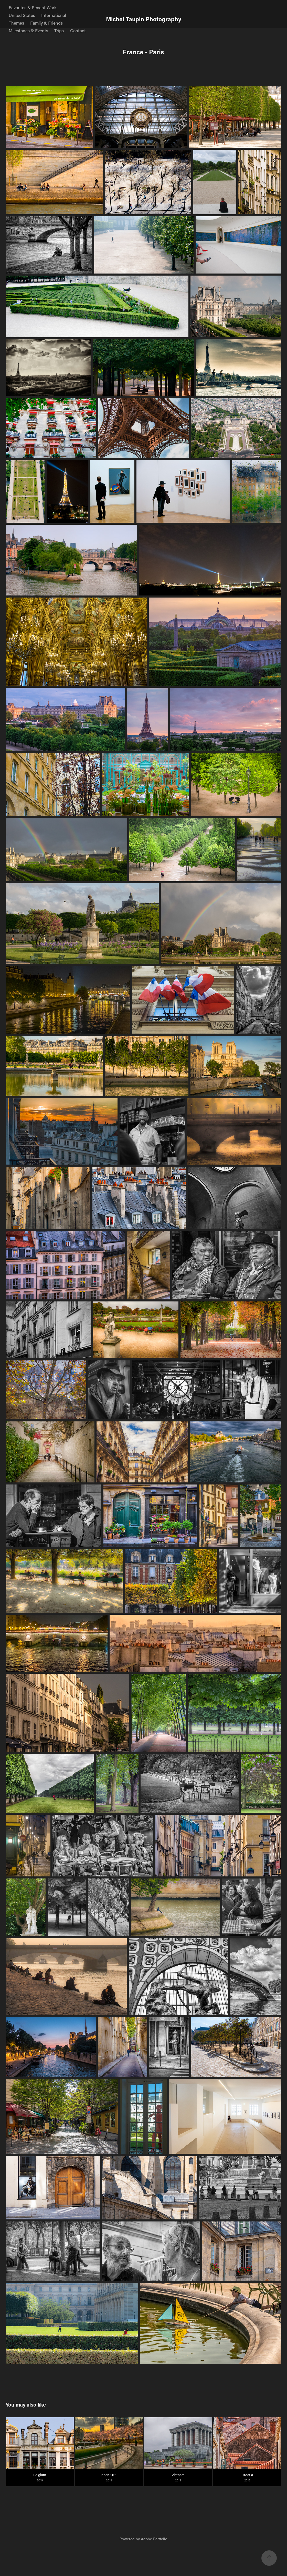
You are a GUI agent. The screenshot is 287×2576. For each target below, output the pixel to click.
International (53, 15)
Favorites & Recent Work (33, 7)
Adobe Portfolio (154, 2538)
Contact (78, 30)
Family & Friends (46, 23)
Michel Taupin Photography (143, 19)
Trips (59, 30)
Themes (16, 23)
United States (22, 15)
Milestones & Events (28, 30)
